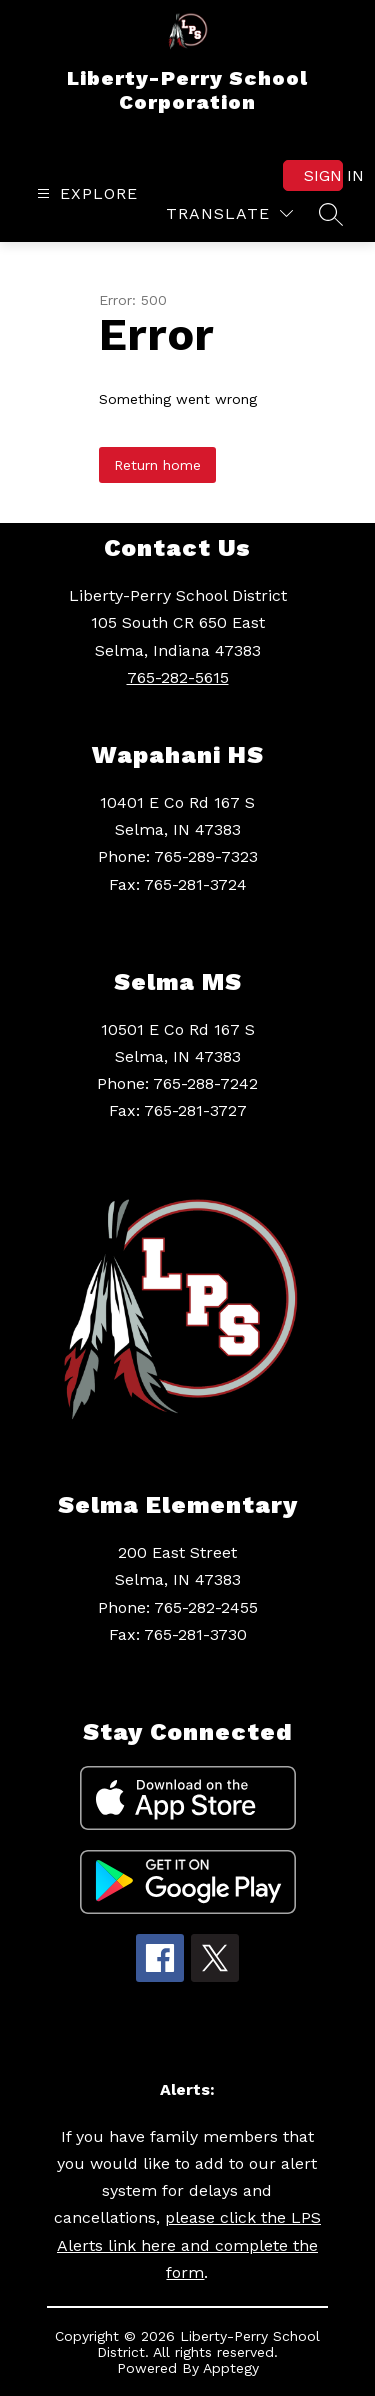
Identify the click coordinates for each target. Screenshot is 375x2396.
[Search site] (331, 214)
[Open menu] (85, 193)
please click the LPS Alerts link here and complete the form (189, 2244)
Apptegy (231, 2368)
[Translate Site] (229, 213)
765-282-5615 (178, 677)
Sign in (323, 175)
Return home (157, 465)
